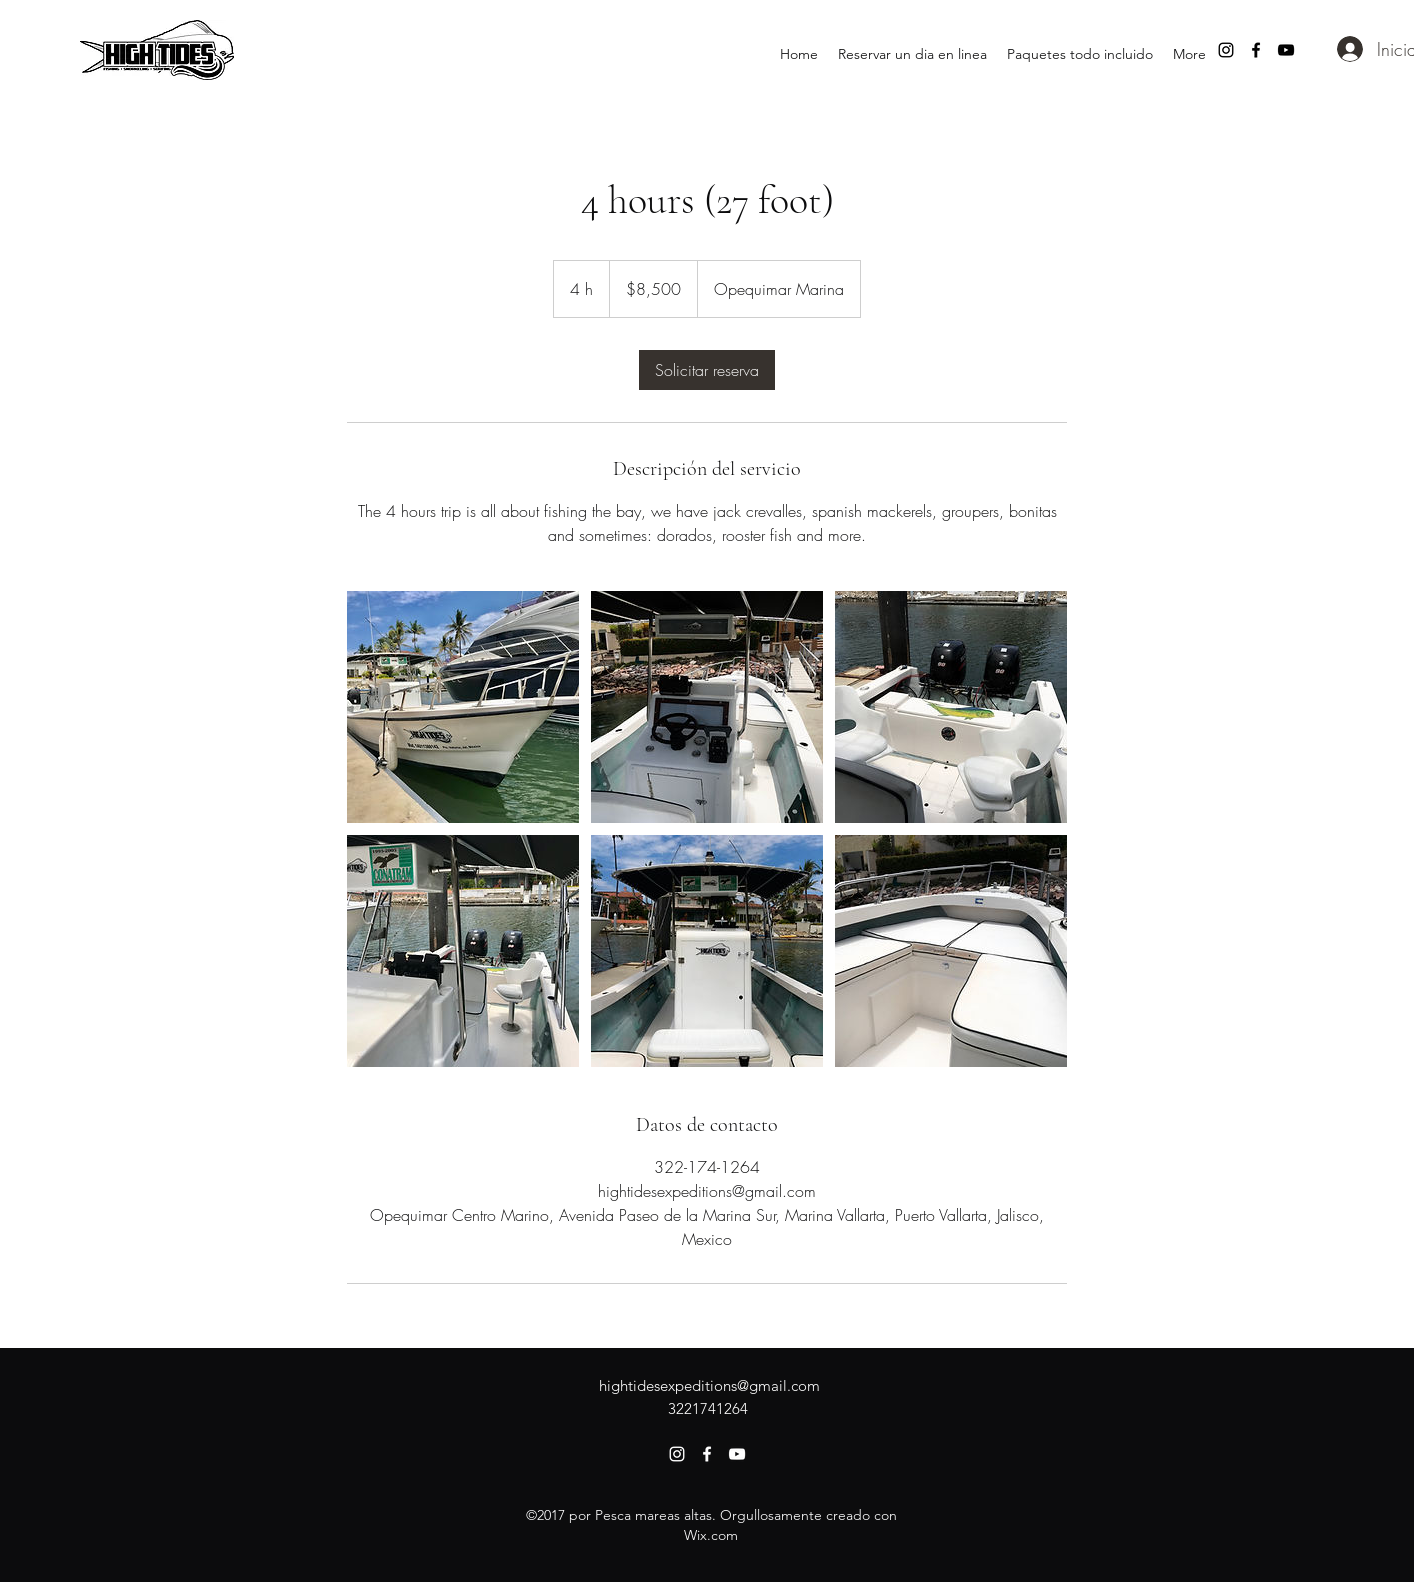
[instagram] (1226, 50)
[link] (707, 370)
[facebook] (1256, 50)
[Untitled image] (463, 707)
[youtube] (1286, 50)
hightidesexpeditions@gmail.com (709, 1385)
